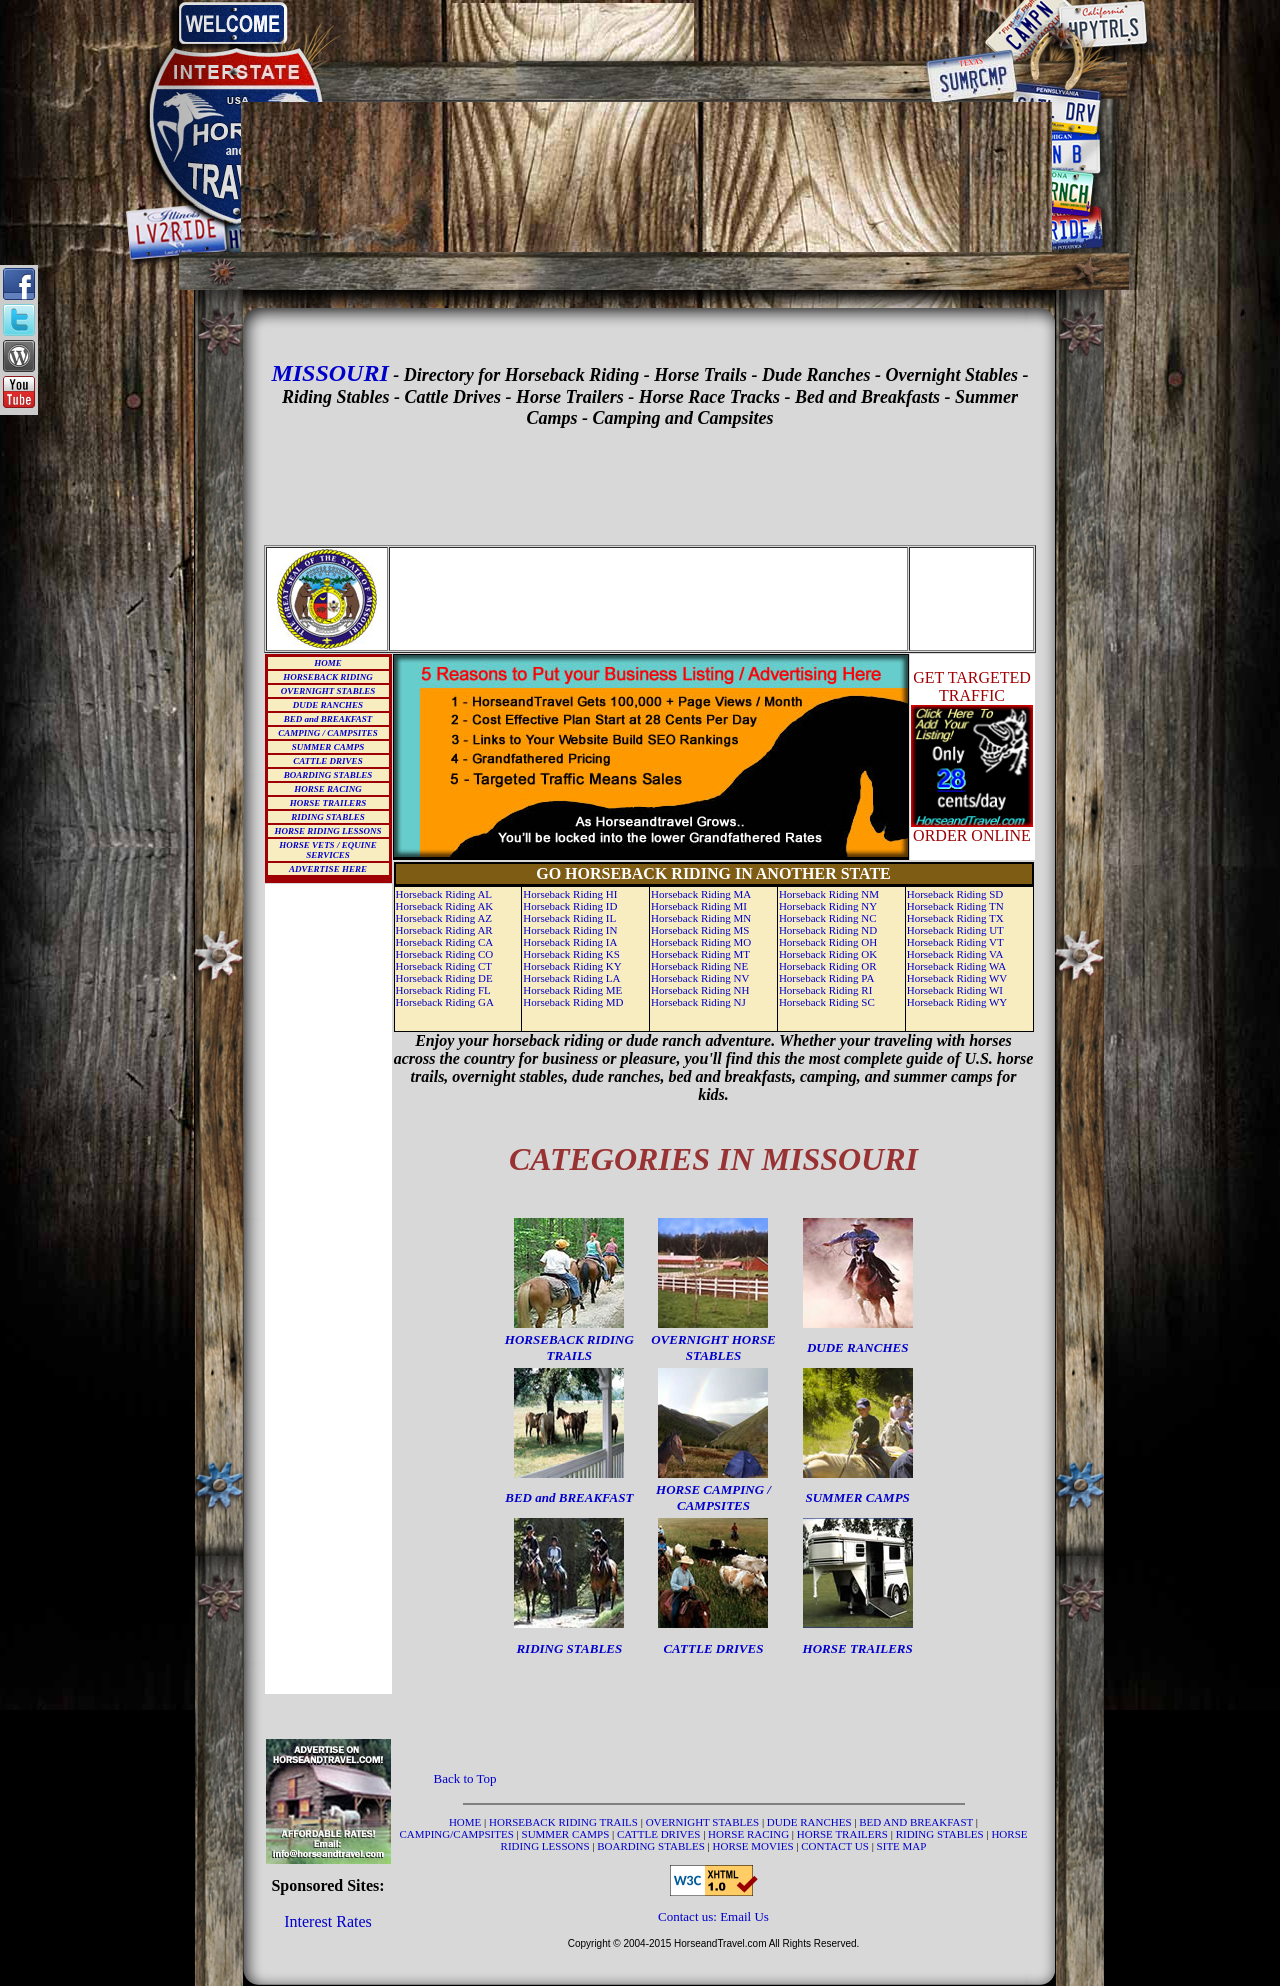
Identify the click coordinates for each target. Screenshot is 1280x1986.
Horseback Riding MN (701, 918)
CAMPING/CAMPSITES (458, 1834)
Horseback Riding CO (445, 954)
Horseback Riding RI (825, 990)
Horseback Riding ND (828, 930)
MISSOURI (329, 373)
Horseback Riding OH (828, 942)
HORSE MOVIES (753, 1846)
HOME (328, 663)
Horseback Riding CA (445, 942)
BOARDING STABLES (328, 775)
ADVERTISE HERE (328, 869)
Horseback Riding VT (955, 942)
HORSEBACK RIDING (327, 677)
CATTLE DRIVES (327, 761)
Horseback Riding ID (570, 906)
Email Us (744, 1916)
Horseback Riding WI (955, 990)
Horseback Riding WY (957, 1002)
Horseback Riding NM (829, 894)
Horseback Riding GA (445, 1002)
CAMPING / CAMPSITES (328, 733)
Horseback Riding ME (572, 990)
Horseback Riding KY (572, 966)
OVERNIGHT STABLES (328, 691)
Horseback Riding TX (955, 918)
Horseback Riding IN (570, 930)
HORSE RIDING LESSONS (327, 831)
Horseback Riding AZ (444, 918)
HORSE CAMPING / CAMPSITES (713, 1497)
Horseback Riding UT (955, 930)
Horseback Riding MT (700, 954)
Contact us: (689, 1916)
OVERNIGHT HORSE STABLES (713, 1347)
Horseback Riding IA (570, 942)
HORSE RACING (327, 789)
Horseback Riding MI (699, 906)
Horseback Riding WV (957, 978)
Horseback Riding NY (828, 906)
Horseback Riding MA (701, 894)
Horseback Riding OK (828, 954)
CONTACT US (836, 1846)
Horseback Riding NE (699, 966)
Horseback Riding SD (955, 894)
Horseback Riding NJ (698, 1002)
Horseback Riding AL (444, 894)
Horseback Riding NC (828, 918)
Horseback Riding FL (443, 990)
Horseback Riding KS (571, 954)
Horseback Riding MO (701, 942)
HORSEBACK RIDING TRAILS (569, 1347)
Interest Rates (328, 1921)
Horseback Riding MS (700, 930)
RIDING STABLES (327, 817)
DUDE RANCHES (328, 705)
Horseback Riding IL (569, 918)
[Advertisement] (647, 32)
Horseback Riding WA (956, 966)
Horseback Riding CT (444, 966)
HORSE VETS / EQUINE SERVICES (327, 850)
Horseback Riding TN (955, 906)
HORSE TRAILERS (328, 803)
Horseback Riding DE (444, 978)
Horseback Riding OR (828, 966)
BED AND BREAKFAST (916, 1822)
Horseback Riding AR (444, 930)
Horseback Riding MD (573, 1002)
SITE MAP (902, 1846)
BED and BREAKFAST (328, 719)
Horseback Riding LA (571, 978)
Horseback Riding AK (445, 906)
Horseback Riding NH (700, 990)
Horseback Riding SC (827, 1002)
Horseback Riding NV (700, 978)
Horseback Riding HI (570, 894)
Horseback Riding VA (955, 954)
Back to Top (465, 1778)
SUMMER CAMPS (328, 747)
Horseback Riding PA (827, 978)
